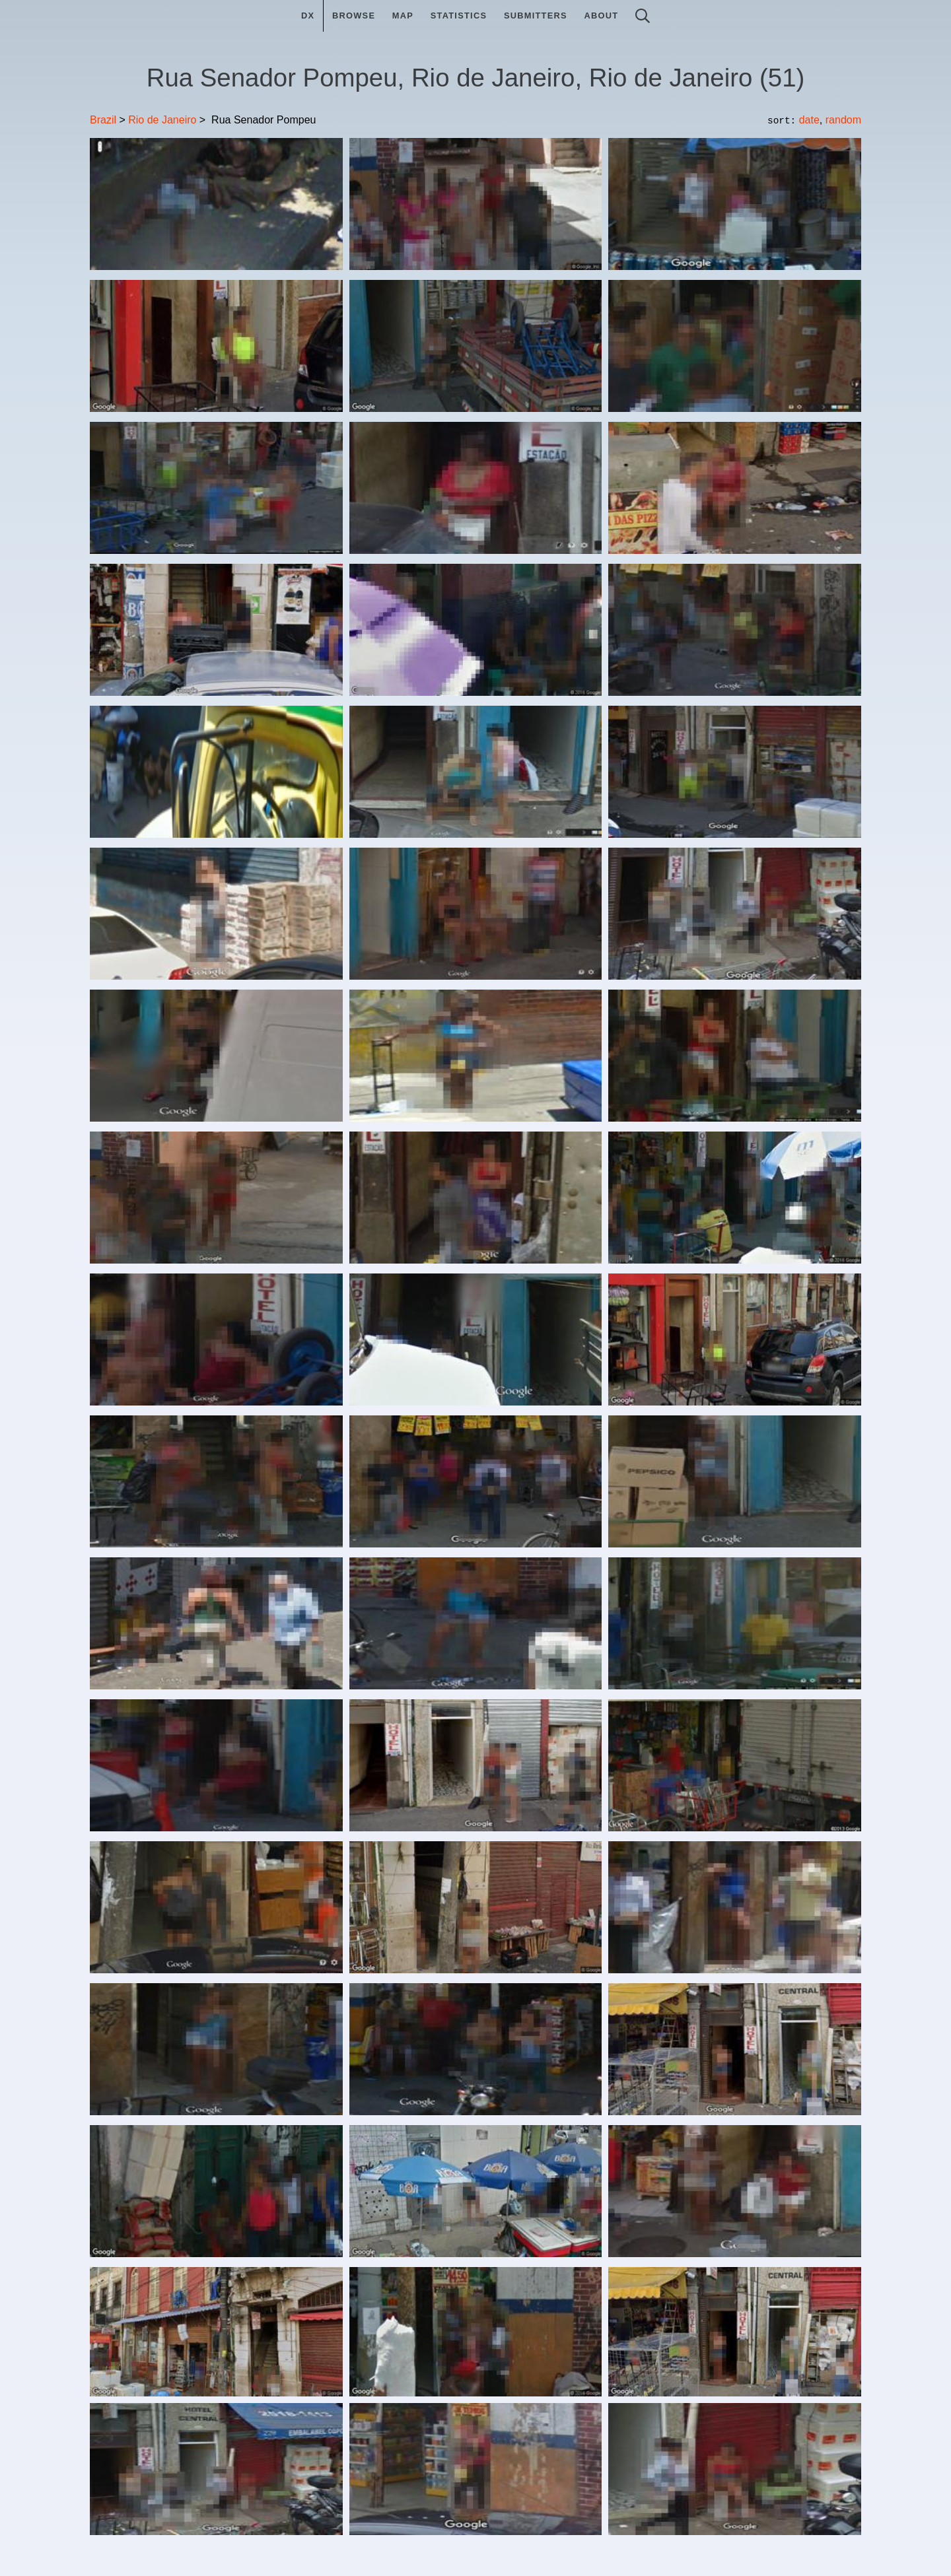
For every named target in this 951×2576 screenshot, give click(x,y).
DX (307, 15)
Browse (353, 15)
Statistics (459, 15)
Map (402, 15)
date (809, 119)
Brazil (103, 119)
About (601, 15)
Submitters (535, 15)
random (843, 119)
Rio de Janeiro (162, 119)
